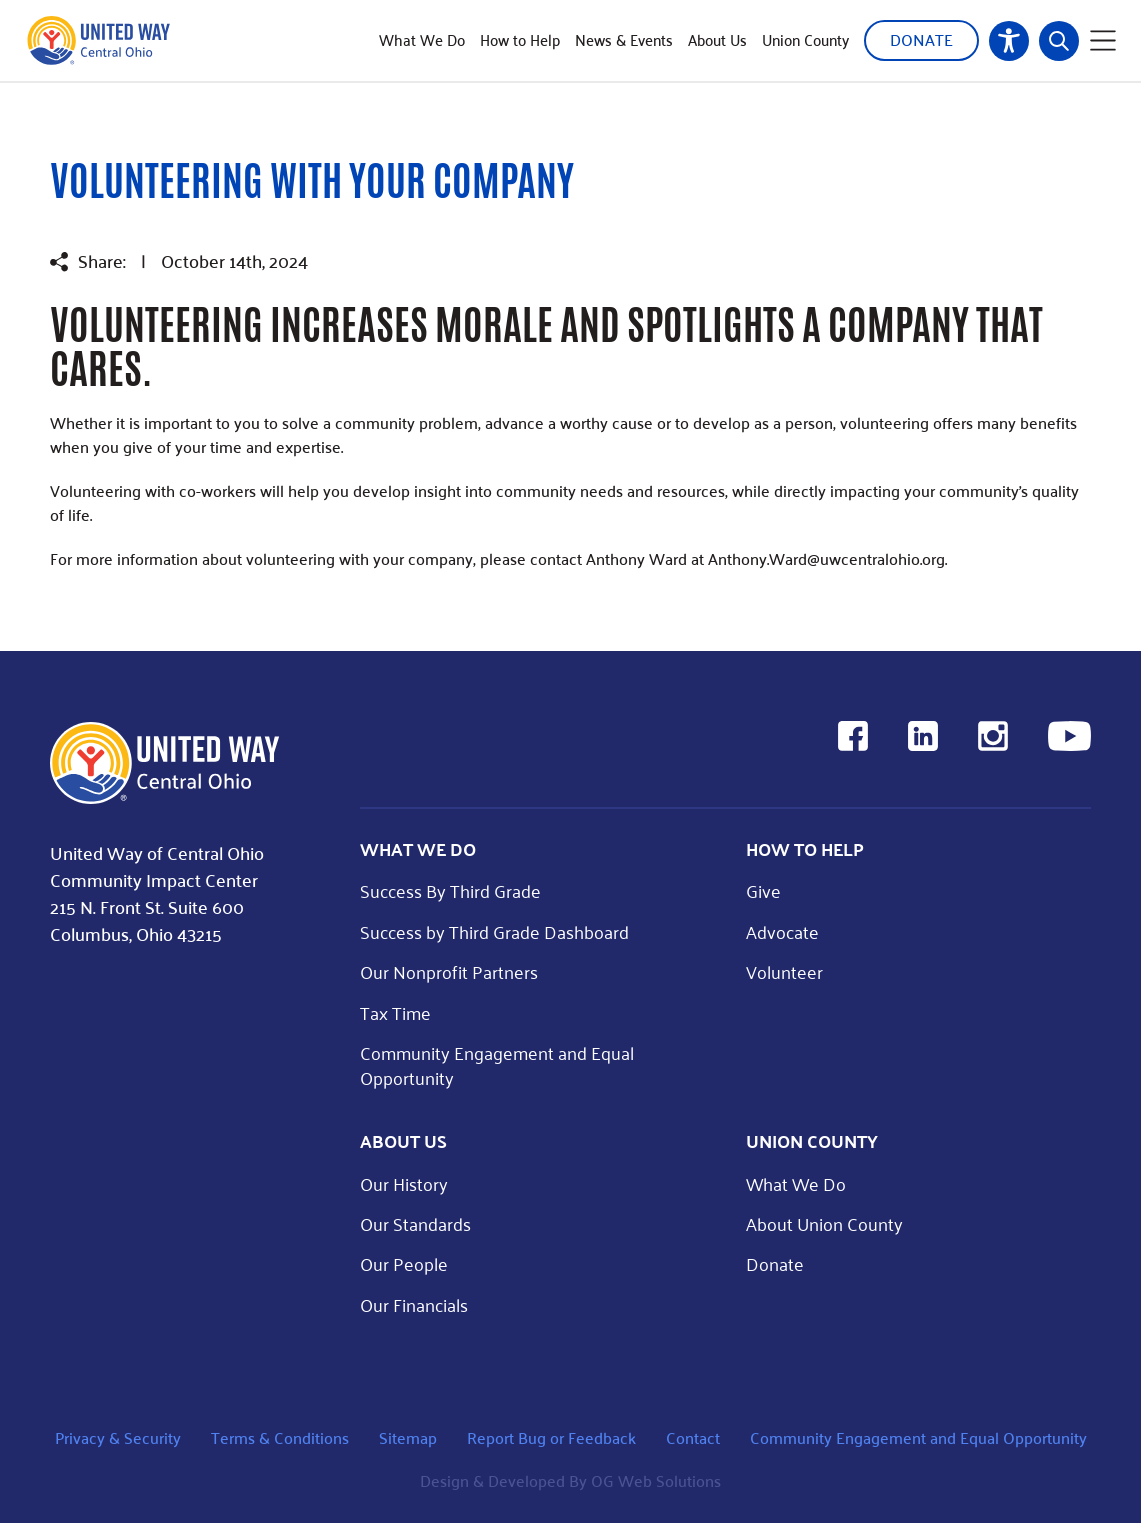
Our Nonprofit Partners (449, 971)
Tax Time (395, 1012)
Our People (404, 1263)
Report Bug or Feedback (551, 1437)
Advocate (782, 931)
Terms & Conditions (280, 1437)
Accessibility (1009, 41)
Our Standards (415, 1223)
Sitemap (408, 1437)
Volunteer (784, 971)
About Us (717, 40)
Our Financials (414, 1304)
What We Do (422, 40)
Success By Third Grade (450, 890)
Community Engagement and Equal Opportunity (497, 1065)
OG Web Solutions (656, 1480)
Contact (693, 1437)
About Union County (824, 1223)
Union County (805, 40)
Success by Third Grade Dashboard (494, 931)
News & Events (624, 40)
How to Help (520, 40)
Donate (921, 39)
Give (763, 890)
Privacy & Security (118, 1437)
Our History (404, 1183)
